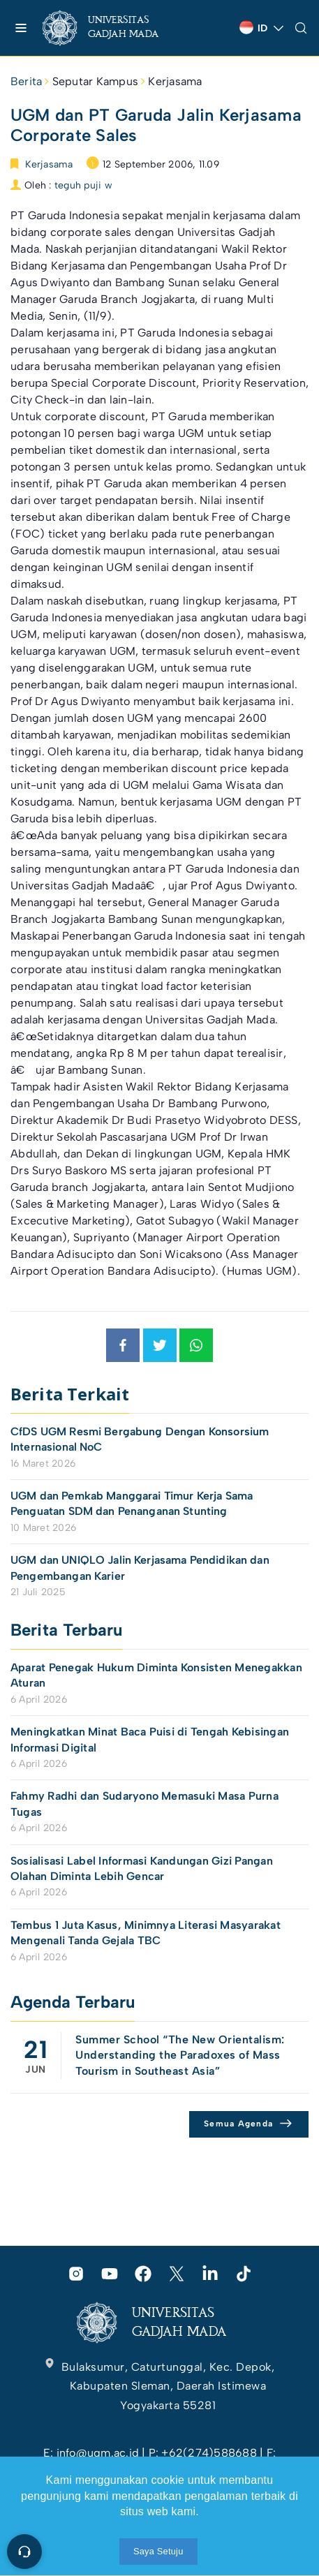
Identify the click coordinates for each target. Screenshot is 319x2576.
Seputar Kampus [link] (95, 81)
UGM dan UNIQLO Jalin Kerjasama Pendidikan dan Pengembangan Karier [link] (139, 1567)
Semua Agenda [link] (238, 2124)
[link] (112, 28)
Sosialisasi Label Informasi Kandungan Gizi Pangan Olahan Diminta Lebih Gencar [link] (141, 1868)
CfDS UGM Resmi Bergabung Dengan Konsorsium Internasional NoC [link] (139, 1439)
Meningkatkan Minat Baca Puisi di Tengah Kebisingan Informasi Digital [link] (149, 1739)
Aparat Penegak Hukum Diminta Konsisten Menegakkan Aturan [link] (156, 1675)
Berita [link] (26, 81)
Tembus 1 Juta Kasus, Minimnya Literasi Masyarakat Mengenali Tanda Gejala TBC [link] (145, 1932)
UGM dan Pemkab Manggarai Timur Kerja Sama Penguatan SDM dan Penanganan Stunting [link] (131, 1503)
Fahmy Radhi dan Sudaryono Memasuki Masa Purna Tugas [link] (144, 1803)
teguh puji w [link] (83, 185)
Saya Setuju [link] (158, 2551)
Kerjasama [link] (175, 81)
